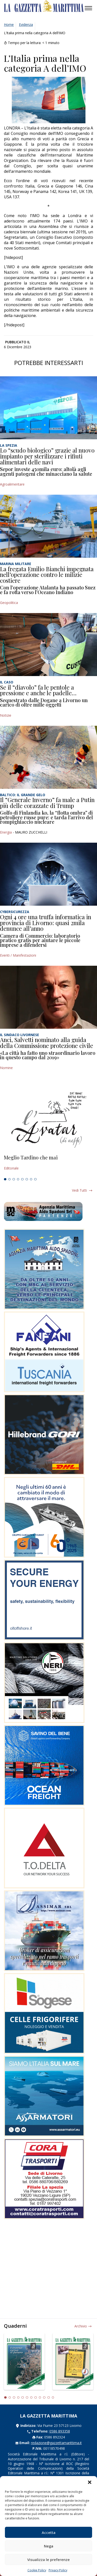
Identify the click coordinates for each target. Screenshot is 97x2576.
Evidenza (26, 24)
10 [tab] (44, 2397)
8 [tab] (35, 1179)
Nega (48, 2546)
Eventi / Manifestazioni (18, 955)
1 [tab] (5, 1179)
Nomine (6, 1067)
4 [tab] (18, 1179)
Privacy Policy (58, 2570)
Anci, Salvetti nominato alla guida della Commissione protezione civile (46, 1042)
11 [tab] (48, 2397)
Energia (6, 832)
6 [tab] (27, 1179)
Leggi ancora (48, 1163)
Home (9, 24)
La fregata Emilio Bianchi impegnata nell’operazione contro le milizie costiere (47, 574)
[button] (89, 2482)
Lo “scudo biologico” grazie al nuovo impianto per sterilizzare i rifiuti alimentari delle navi (47, 456)
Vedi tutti (79, 1190)
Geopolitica (9, 602)
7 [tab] (31, 1179)
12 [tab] (53, 2397)
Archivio (80, 2326)
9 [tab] (40, 2397)
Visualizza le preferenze (48, 2559)
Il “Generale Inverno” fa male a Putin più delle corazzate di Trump (47, 802)
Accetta (48, 2532)
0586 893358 (59, 2431)
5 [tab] (22, 1179)
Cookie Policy (37, 2570)
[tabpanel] (48, 1163)
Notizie (5, 715)
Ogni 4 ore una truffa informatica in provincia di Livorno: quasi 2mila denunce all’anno (45, 922)
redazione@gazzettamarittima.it (56, 2442)
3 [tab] (14, 1179)
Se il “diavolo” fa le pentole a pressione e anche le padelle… (38, 690)
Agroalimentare (12, 484)
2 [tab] (9, 1179)
